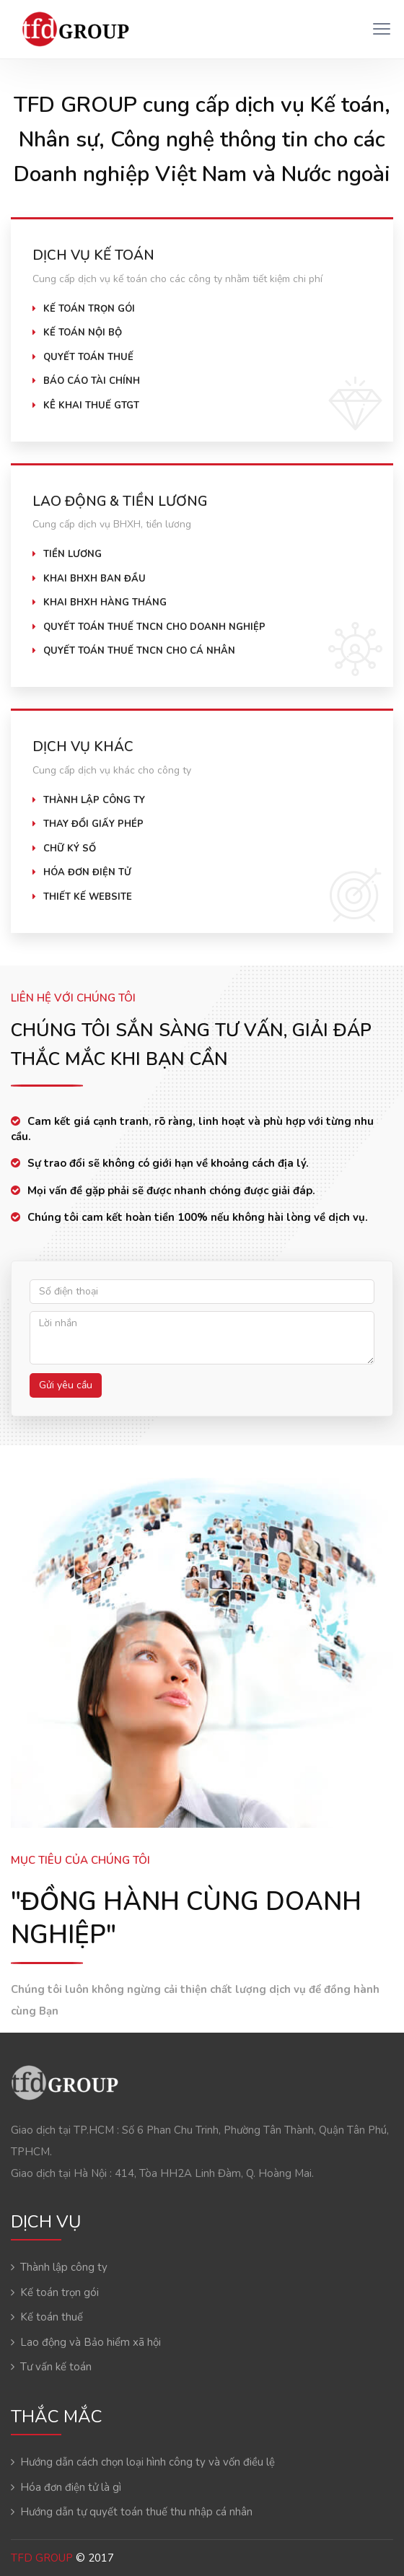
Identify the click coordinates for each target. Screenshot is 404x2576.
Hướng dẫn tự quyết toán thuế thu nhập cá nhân (136, 2512)
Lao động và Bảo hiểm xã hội (90, 2342)
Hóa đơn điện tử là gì (70, 2487)
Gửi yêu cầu (65, 1385)
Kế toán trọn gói (59, 2292)
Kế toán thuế (51, 2317)
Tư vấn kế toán (56, 2367)
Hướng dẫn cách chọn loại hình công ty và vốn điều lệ (147, 2462)
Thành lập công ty (63, 2267)
